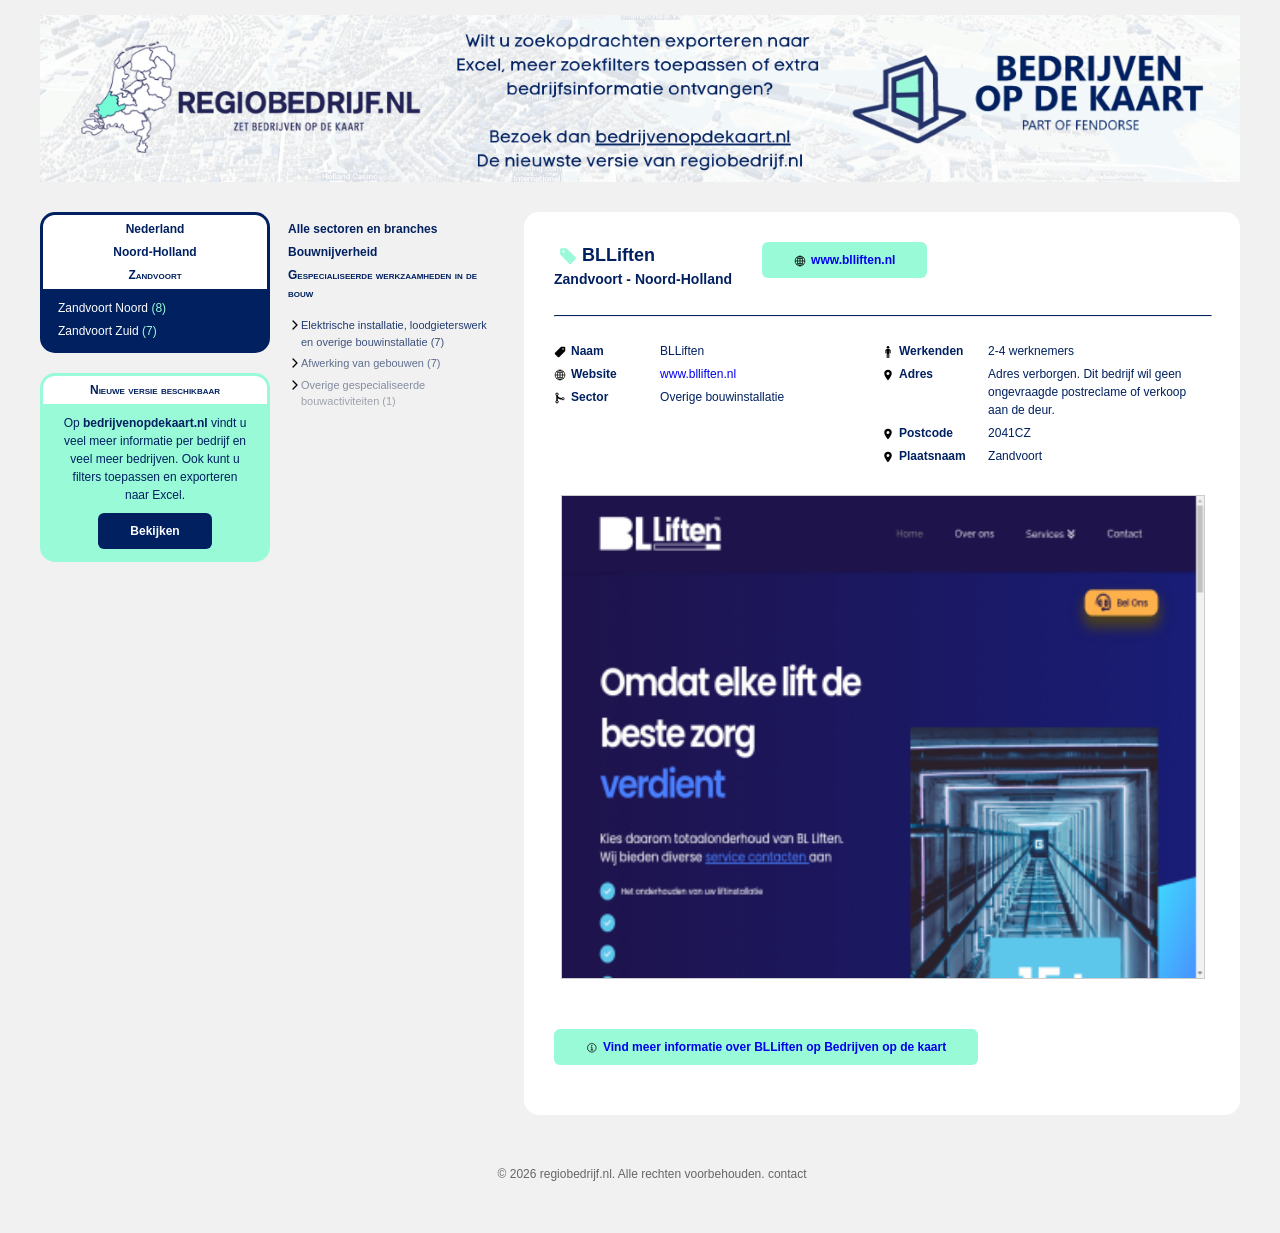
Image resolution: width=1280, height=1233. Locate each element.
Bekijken (154, 531)
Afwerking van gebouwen (362, 363)
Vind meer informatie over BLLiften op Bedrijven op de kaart (766, 1047)
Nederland (155, 229)
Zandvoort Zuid (98, 331)
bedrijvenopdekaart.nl (145, 423)
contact (787, 1174)
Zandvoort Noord (103, 308)
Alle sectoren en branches (362, 229)
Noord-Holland (154, 252)
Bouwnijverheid (332, 252)
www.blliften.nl (844, 260)
